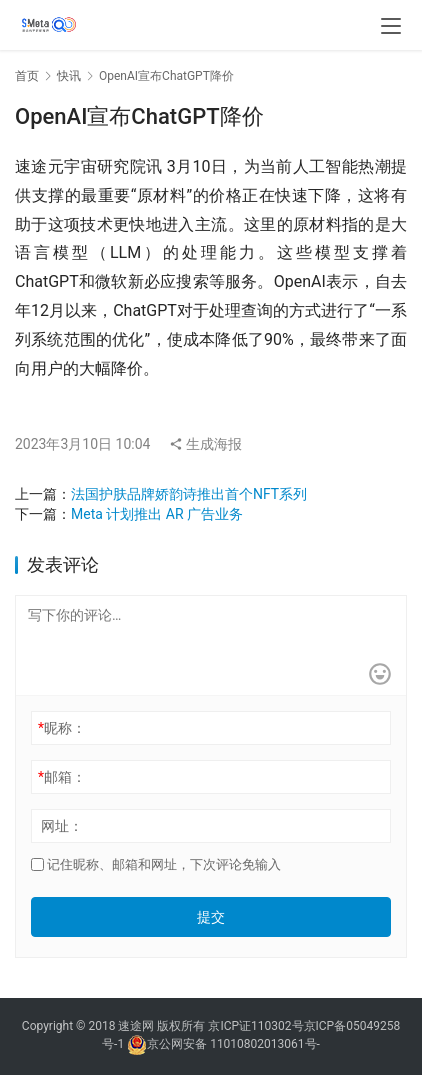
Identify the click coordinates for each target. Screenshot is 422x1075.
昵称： (62, 728)
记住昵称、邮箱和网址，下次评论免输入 (156, 864)
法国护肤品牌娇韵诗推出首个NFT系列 (189, 494)
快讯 (69, 76)
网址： (62, 826)
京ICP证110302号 (255, 1026)
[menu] (391, 26)
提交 (211, 917)
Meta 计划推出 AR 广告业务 (157, 514)
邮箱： (62, 777)
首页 (27, 76)
